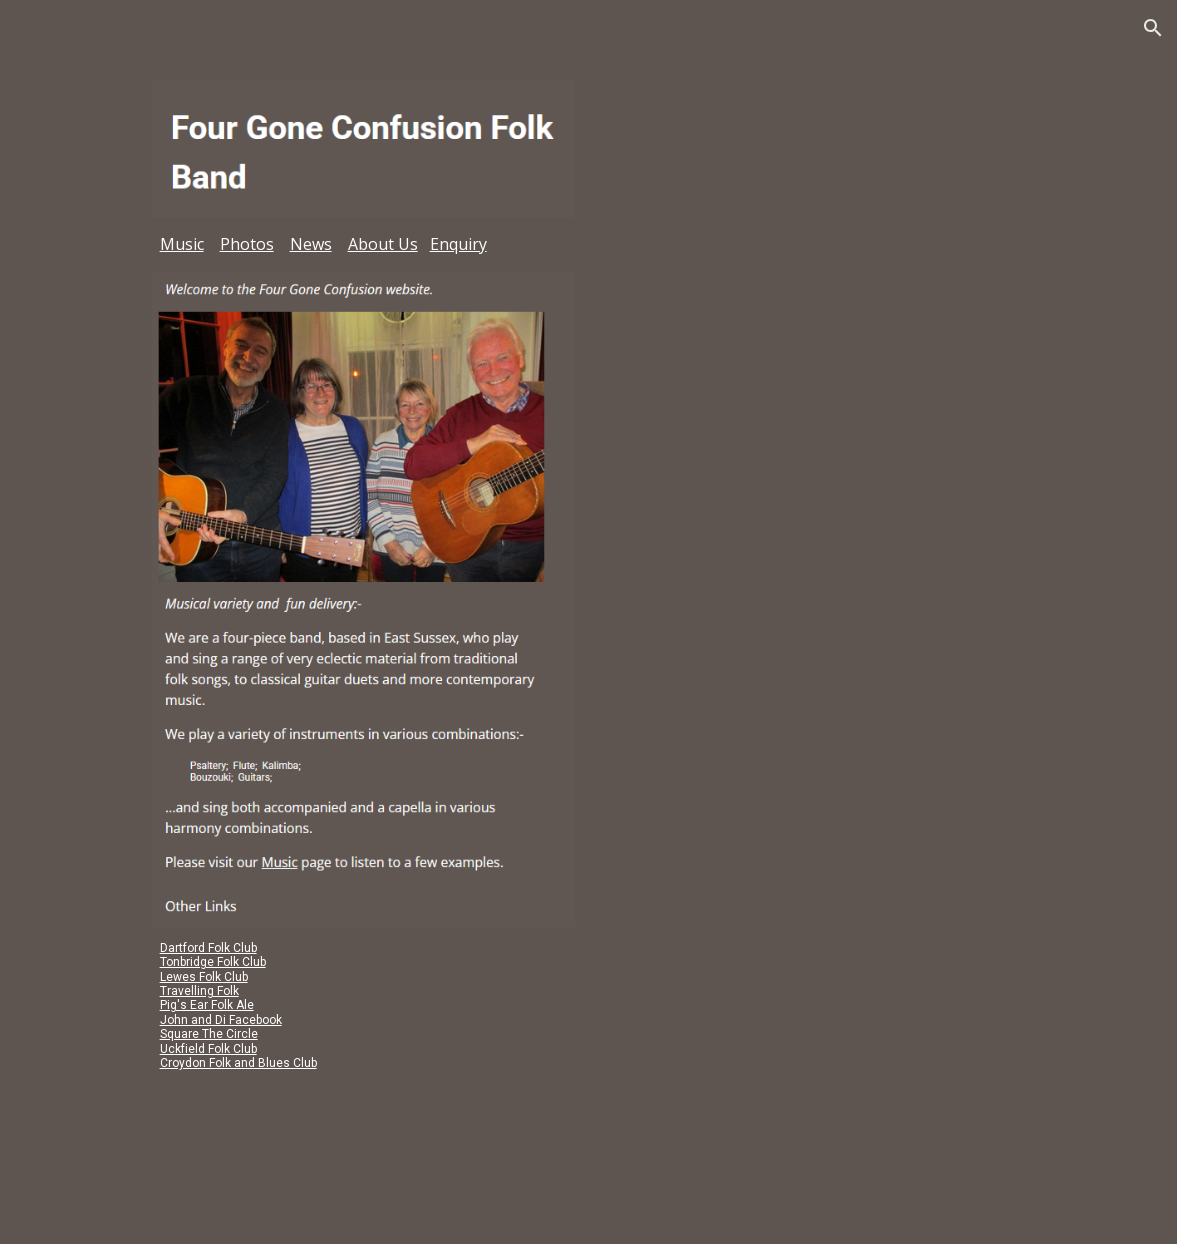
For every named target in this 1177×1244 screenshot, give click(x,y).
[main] (363, 244)
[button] (1153, 28)
